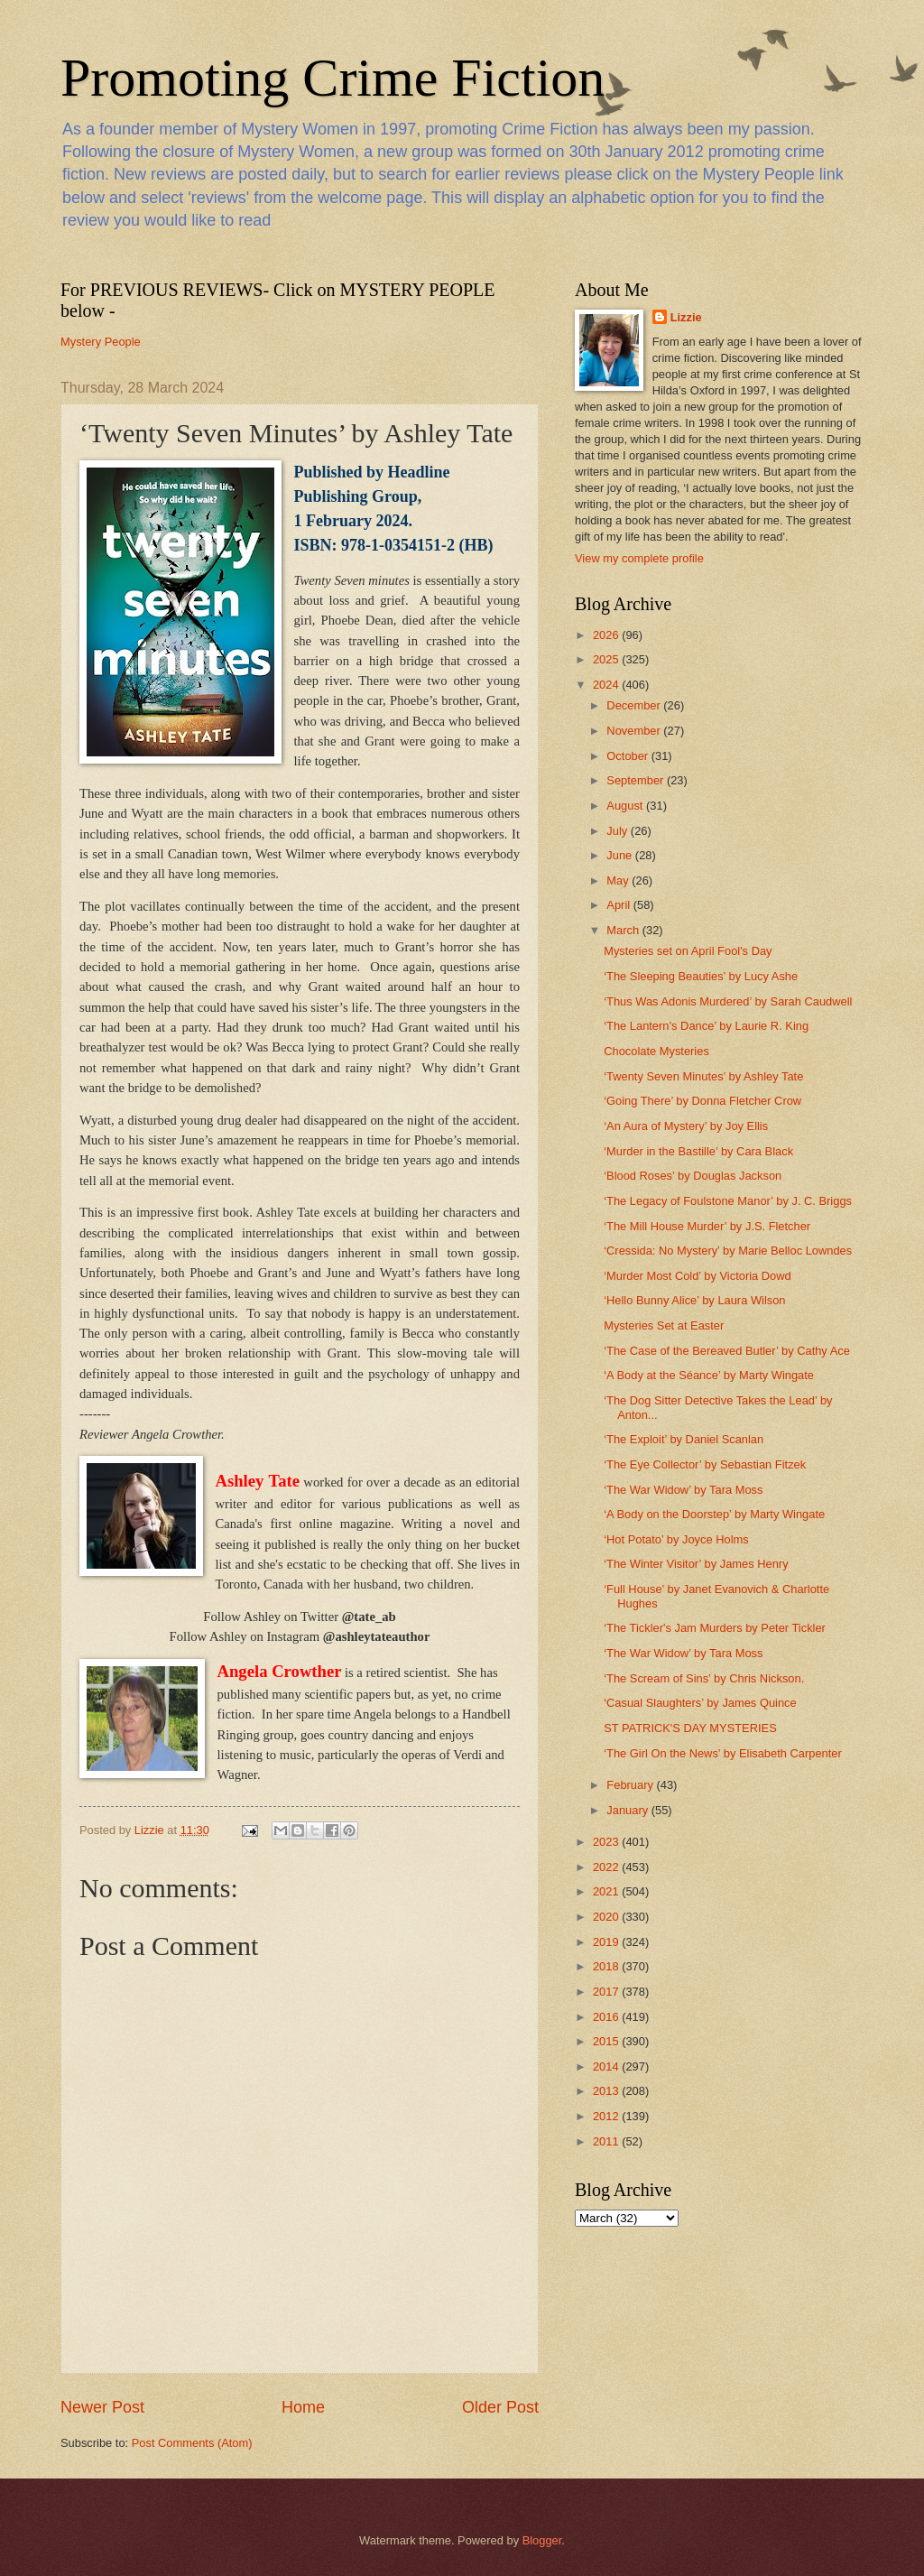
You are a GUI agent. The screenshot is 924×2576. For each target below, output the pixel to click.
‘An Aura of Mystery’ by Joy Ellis (686, 1126)
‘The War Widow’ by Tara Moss (683, 1489)
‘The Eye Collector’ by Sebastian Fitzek (705, 1464)
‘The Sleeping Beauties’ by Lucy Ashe (701, 976)
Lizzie (686, 317)
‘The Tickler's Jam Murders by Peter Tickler (715, 1628)
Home (303, 2407)
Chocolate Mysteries (656, 1051)
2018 (607, 1966)
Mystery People (100, 341)
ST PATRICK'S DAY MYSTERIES (690, 1728)
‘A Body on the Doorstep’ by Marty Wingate (714, 1514)
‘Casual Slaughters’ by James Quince (700, 1703)
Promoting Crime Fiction (332, 77)
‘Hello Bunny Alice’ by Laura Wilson (694, 1300)
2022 (607, 1867)
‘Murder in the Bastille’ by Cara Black (698, 1151)
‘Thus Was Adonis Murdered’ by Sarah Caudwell (728, 1001)
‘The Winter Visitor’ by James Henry (696, 1564)
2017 (607, 1991)
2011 (607, 2141)
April (619, 905)
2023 (607, 1842)
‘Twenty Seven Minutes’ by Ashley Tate (703, 1076)
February (631, 1785)
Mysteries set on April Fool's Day (688, 951)
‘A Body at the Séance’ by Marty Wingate (709, 1375)
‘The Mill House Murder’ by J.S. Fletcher (707, 1226)
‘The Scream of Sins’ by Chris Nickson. (704, 1678)
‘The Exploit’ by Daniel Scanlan (683, 1439)
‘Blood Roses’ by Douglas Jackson (692, 1175)
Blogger (542, 2540)
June (620, 855)
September (636, 780)
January (628, 1810)
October (628, 756)
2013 (607, 2091)
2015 (607, 2041)
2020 (607, 1916)
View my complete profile (639, 558)
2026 (607, 635)
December (634, 705)
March (624, 930)
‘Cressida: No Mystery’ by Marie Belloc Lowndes (728, 1250)
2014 (607, 2066)
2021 (607, 1891)
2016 (607, 2017)
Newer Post (102, 2407)
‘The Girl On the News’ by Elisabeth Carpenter (723, 1753)
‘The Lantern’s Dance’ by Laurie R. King (706, 1026)
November (634, 730)
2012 (607, 2116)
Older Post (500, 2407)
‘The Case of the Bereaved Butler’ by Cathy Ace (727, 1350)
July (618, 831)
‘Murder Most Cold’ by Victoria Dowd (697, 1276)
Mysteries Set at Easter (664, 1325)
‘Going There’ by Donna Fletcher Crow (702, 1100)
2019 (607, 1942)
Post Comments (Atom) (192, 2443)
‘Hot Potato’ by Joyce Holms (676, 1539)
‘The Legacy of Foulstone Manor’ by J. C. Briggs (728, 1201)
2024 (607, 684)
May (619, 880)
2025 (607, 659)
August (626, 805)
